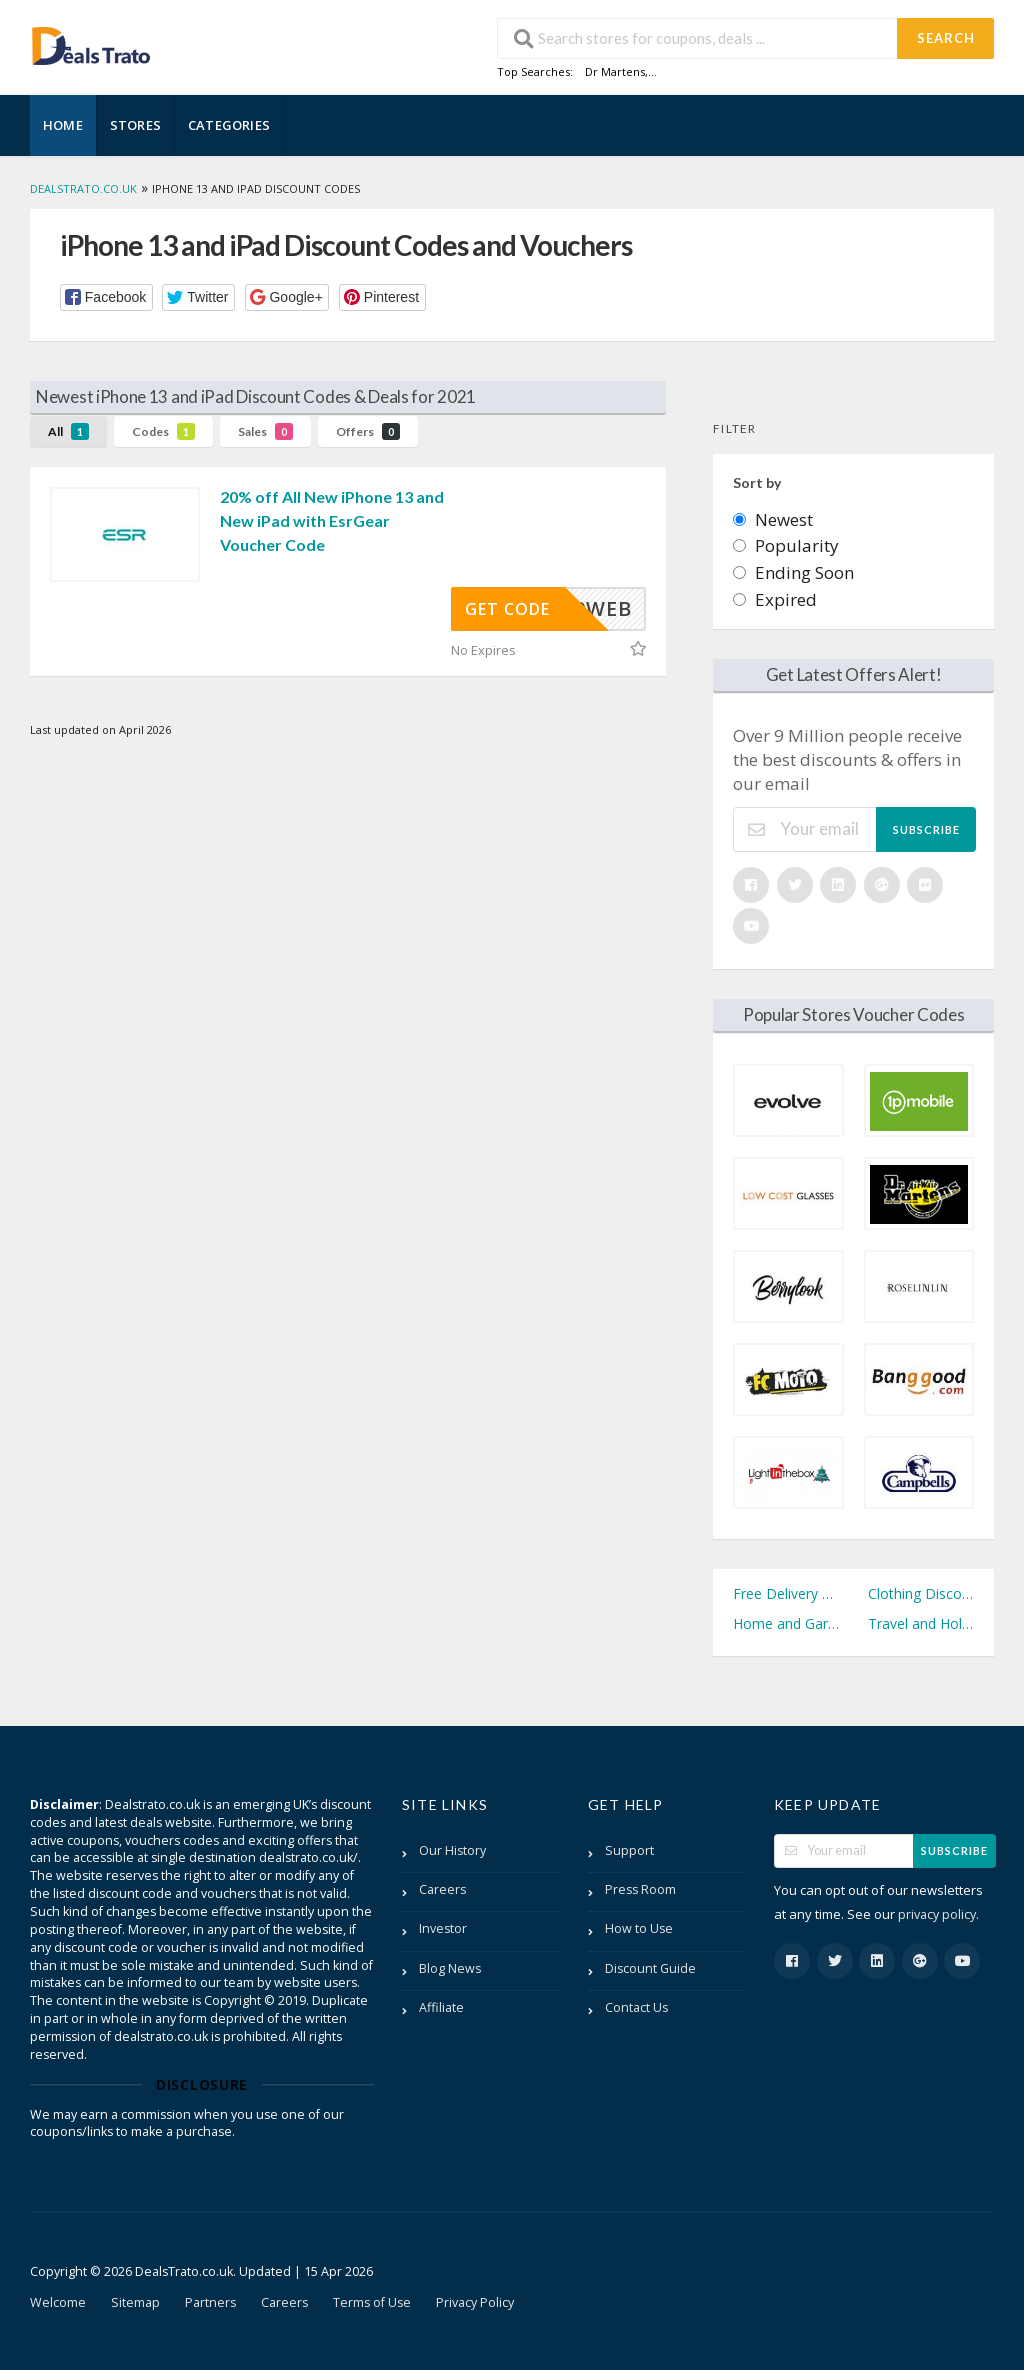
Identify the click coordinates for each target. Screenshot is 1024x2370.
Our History (452, 1850)
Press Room (640, 1889)
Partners (210, 2302)
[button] (106, 297)
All (68, 431)
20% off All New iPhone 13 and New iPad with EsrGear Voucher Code (332, 520)
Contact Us (636, 2007)
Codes (163, 431)
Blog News (450, 1968)
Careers (442, 1889)
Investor (443, 1928)
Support (629, 1850)
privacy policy (937, 1914)
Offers (368, 431)
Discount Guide (650, 1968)
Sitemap (135, 2302)
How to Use (639, 1928)
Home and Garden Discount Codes (786, 1623)
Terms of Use (372, 2302)
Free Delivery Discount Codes (786, 1593)
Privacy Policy (475, 2302)
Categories (229, 125)
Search (946, 38)
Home (63, 125)
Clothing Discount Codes (921, 1593)
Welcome (58, 2302)
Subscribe (926, 829)
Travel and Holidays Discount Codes (921, 1623)
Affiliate (441, 2007)
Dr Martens (615, 71)
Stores (135, 125)
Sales (265, 431)
